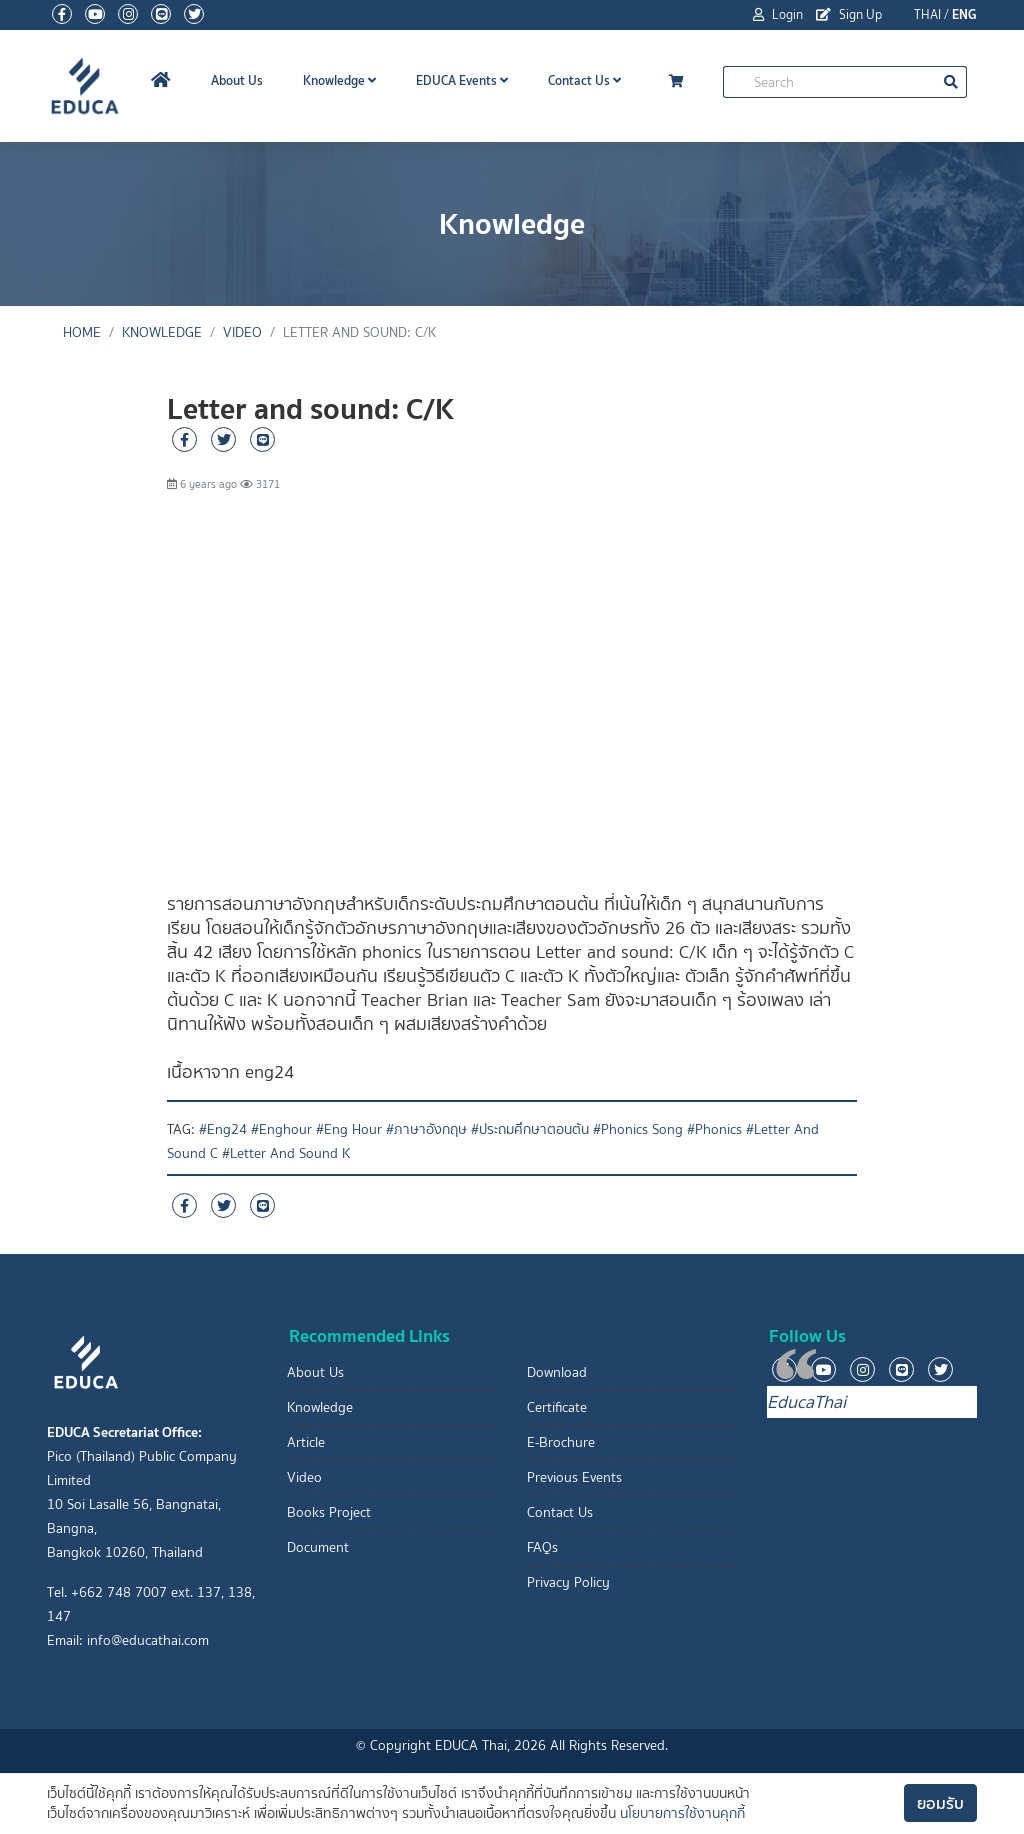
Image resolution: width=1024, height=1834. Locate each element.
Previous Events (574, 1477)
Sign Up (849, 14)
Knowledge (339, 80)
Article (306, 1442)
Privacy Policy (568, 1582)
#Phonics (714, 1129)
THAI (927, 14)
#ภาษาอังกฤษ (426, 1129)
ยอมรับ (940, 1803)
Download (557, 1372)
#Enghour (281, 1129)
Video (242, 332)
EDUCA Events (462, 80)
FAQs (542, 1547)
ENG (964, 14)
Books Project (329, 1512)
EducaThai (806, 1402)
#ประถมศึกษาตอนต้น (530, 1129)
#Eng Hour (349, 1129)
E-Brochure (561, 1442)
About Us (237, 80)
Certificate (557, 1407)
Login (778, 14)
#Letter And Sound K (286, 1153)
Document (318, 1547)
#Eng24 (223, 1129)
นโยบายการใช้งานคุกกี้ (682, 1813)
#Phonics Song (638, 1129)
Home (82, 332)
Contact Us (584, 80)
